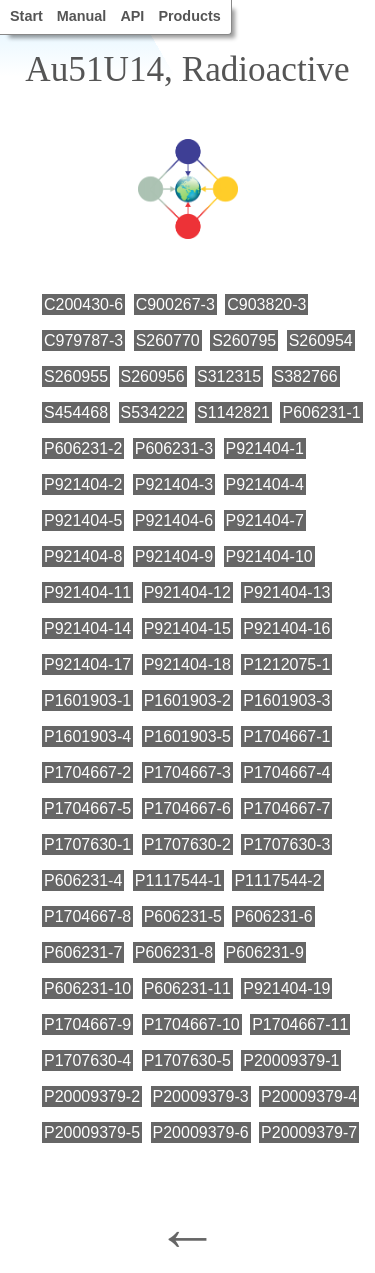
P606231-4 (83, 880)
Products (189, 16)
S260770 (168, 340)
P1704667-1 (286, 736)
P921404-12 (187, 592)
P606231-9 (265, 952)
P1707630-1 (87, 844)
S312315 (229, 376)
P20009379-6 (201, 1132)
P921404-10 (269, 556)
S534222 (153, 412)
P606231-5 (183, 916)
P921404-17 (87, 664)
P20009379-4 (309, 1096)
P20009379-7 (309, 1132)
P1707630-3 (286, 844)
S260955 (76, 376)
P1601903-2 (187, 700)
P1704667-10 (192, 1024)
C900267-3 (175, 304)
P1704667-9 (87, 1024)
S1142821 (233, 412)
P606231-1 (321, 412)
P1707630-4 (87, 1060)
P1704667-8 (87, 916)
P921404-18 (187, 664)
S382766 (306, 376)
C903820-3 (266, 304)
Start (26, 16)
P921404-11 (87, 592)
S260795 (244, 340)
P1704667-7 (286, 808)
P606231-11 (187, 988)
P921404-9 (174, 556)
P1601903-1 (87, 700)
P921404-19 (286, 988)
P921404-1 (265, 448)
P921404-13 (286, 592)
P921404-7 (265, 520)
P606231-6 (273, 916)
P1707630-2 (187, 844)
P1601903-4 (87, 736)
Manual (82, 16)
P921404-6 (174, 520)
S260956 (153, 376)
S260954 (321, 340)
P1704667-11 (300, 1024)
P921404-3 (174, 484)
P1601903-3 (286, 700)
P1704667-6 (187, 808)
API (132, 16)
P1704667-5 (87, 808)
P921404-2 (83, 484)
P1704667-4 (286, 772)
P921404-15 (187, 628)
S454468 (76, 412)
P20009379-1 (291, 1060)
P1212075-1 (286, 664)
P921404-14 (87, 628)
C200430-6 (83, 304)
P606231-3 (174, 448)
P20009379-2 (92, 1096)
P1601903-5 (187, 736)
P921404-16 (286, 628)
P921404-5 (83, 520)
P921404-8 (83, 556)
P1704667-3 (187, 772)
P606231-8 (174, 952)
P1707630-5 (187, 1060)
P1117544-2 (277, 880)
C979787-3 (83, 340)
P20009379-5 (92, 1132)
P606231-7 (83, 952)
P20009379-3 (201, 1096)
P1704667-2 (87, 772)
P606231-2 (83, 448)
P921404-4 (265, 484)
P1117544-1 (178, 880)
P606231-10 (87, 988)
